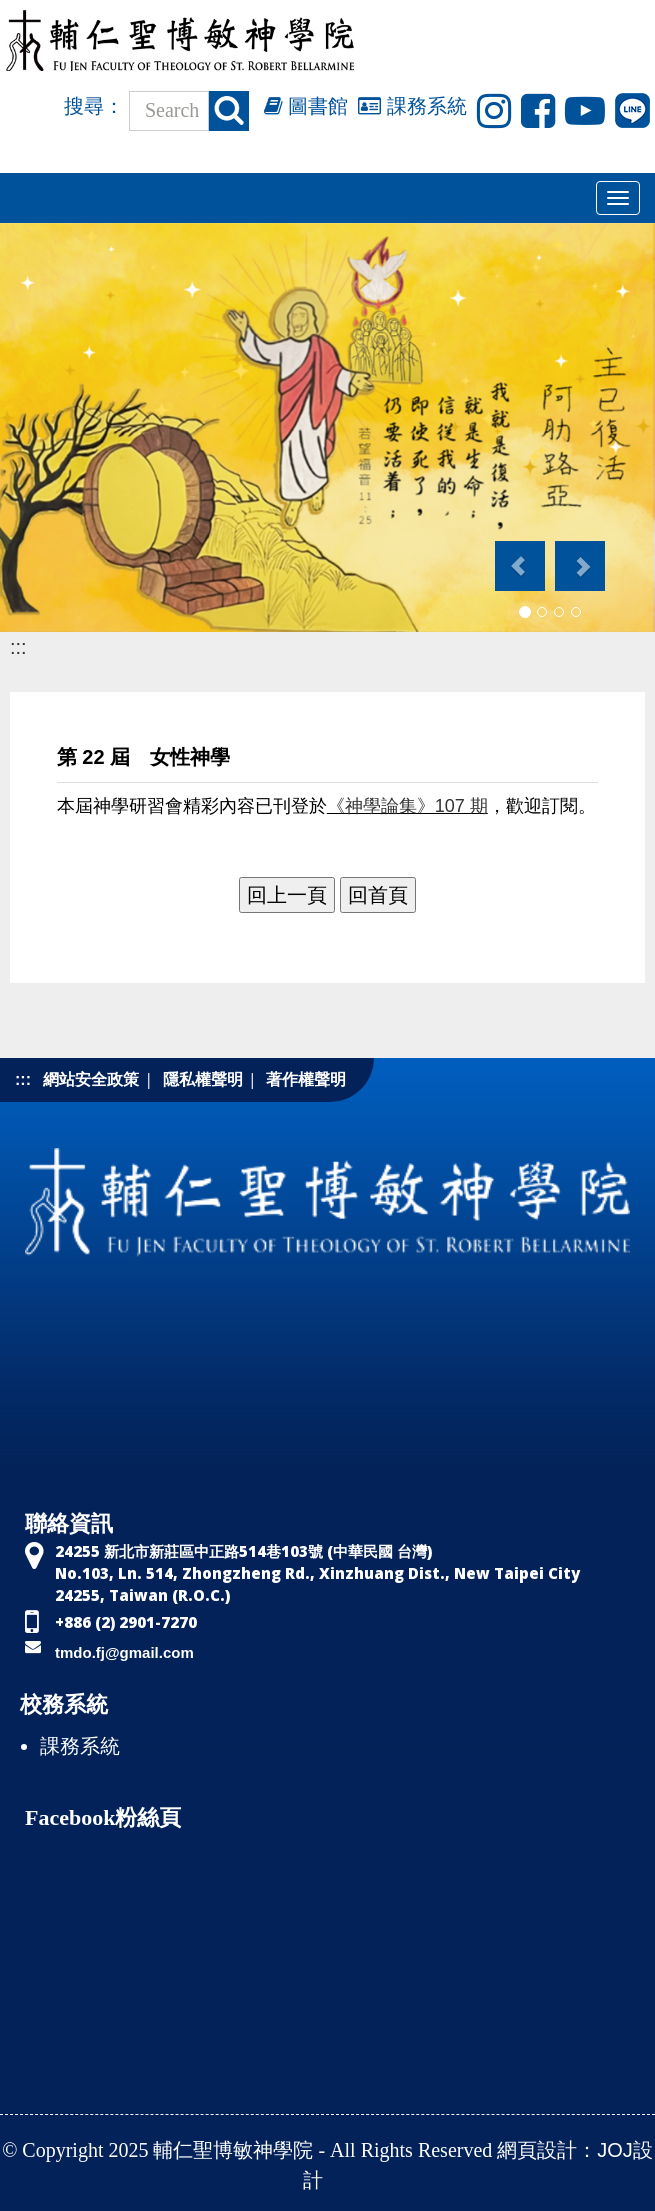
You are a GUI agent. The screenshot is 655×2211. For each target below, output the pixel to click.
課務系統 (412, 106)
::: (18, 647)
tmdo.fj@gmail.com (124, 1652)
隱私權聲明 (203, 1079)
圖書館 (306, 106)
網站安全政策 (91, 1079)
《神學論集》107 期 (407, 806)
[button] (518, 556)
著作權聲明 (306, 1079)
